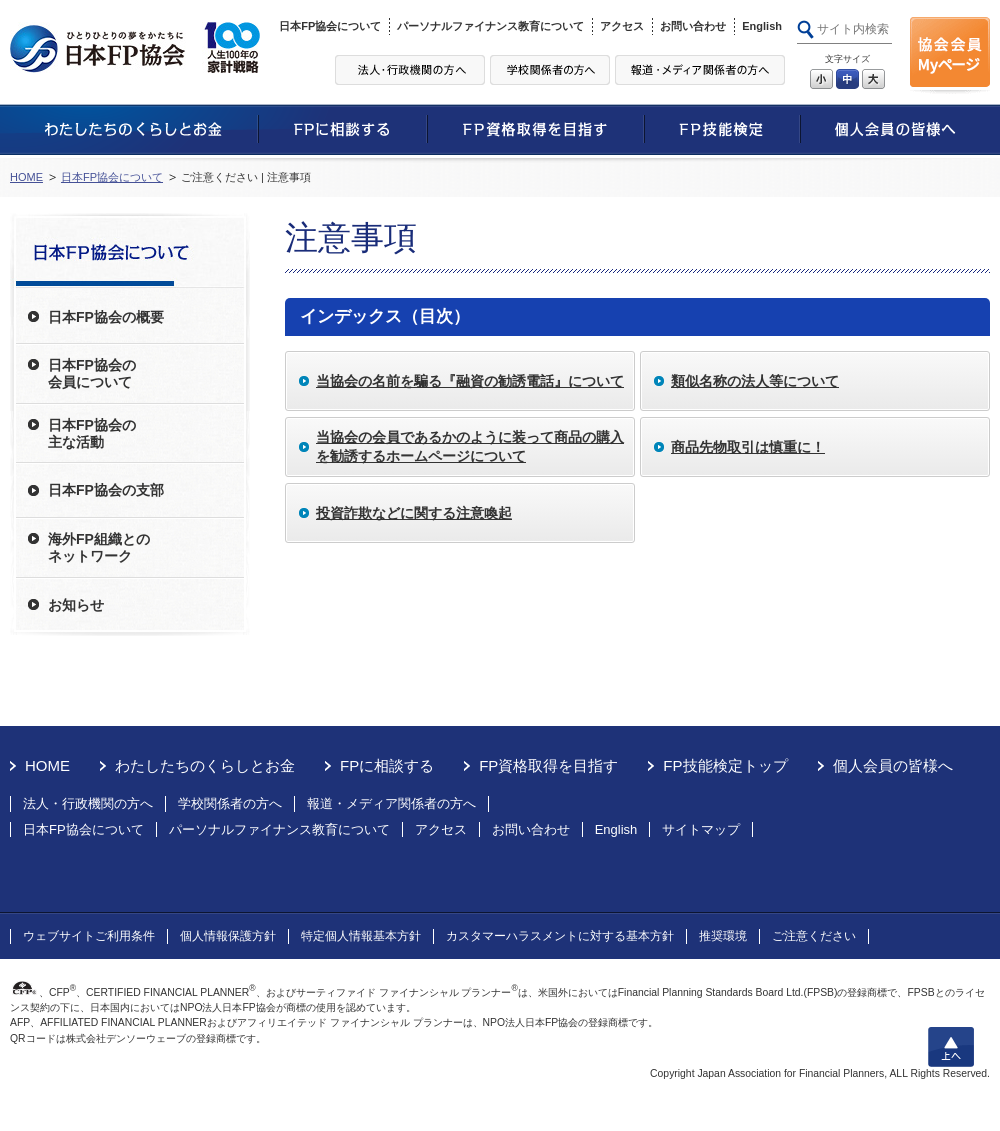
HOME (26, 177)
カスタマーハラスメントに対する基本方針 (560, 936)
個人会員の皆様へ (893, 765)
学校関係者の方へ (230, 803)
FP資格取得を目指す (548, 765)
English (762, 26)
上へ (951, 1047)
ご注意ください (814, 936)
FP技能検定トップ (725, 765)
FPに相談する (387, 765)
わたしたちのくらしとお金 (205, 765)
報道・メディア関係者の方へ (391, 803)
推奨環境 (723, 936)
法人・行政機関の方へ (88, 803)
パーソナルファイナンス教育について (490, 26)
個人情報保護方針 (228, 936)
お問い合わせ (693, 26)
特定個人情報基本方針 (361, 936)
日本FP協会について (330, 26)
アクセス (622, 26)
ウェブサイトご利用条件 (89, 936)
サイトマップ (701, 829)
